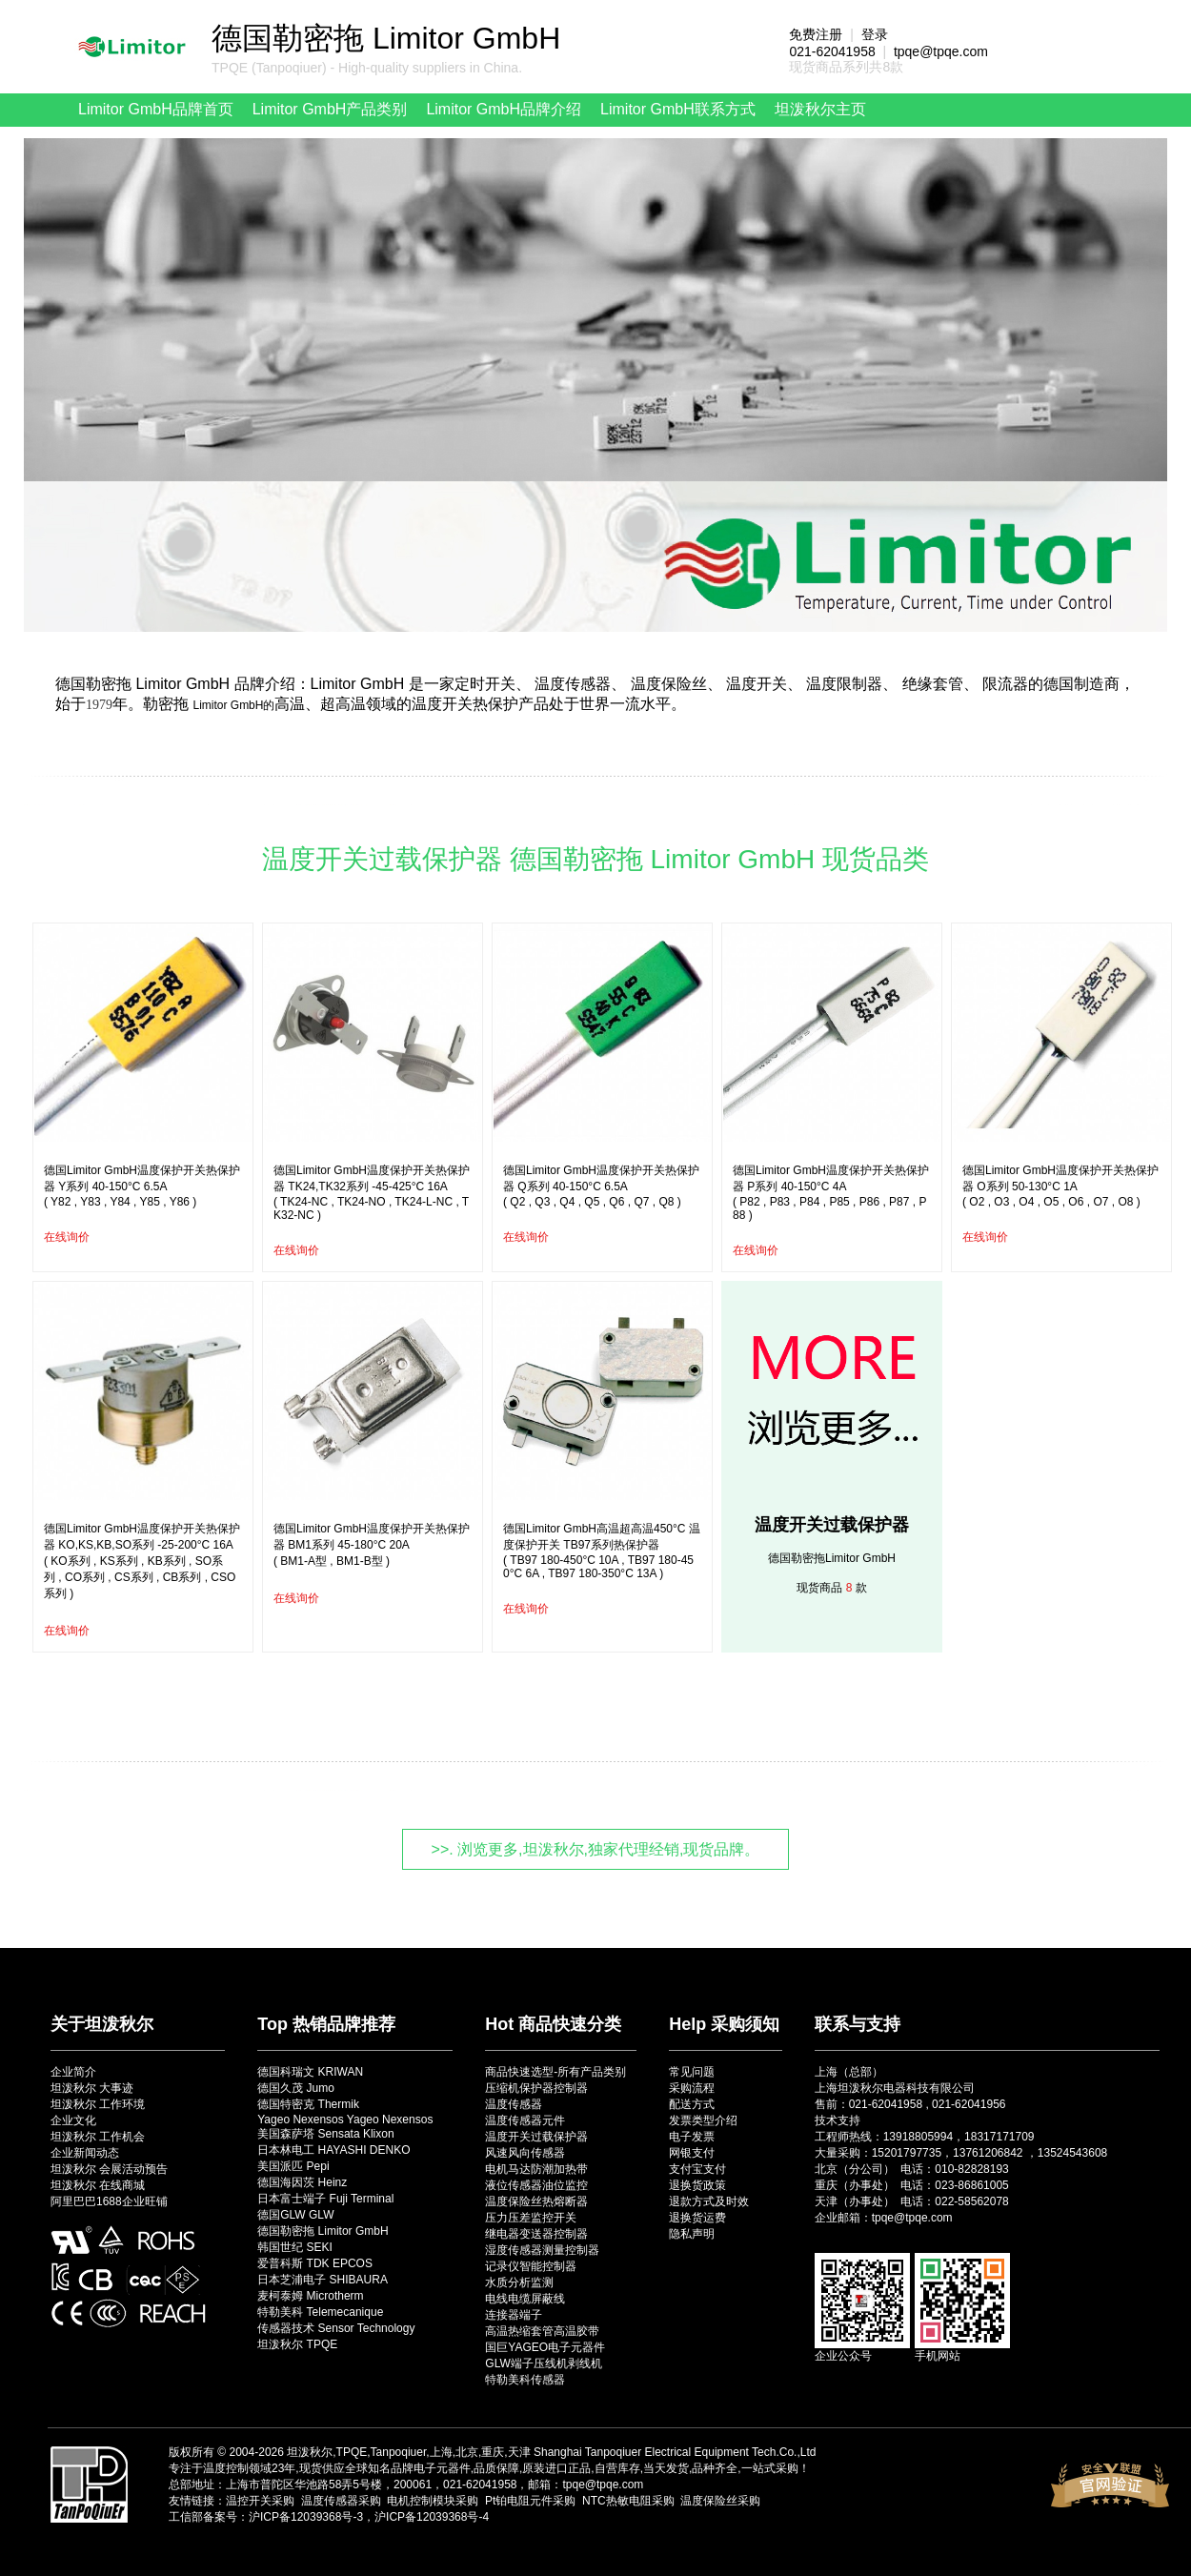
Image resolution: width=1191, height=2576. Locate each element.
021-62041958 (832, 51)
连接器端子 (513, 2315)
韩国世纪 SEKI (295, 2247)
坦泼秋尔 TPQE (297, 2344)
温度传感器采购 (341, 2500)
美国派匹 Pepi (293, 2166)
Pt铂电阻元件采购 (530, 2500)
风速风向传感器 (525, 2153)
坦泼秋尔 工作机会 (97, 2136)
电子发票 (692, 2136)
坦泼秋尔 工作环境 (97, 2104)
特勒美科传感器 (525, 2379)
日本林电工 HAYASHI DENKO (333, 2150)
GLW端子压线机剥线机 (543, 2363)
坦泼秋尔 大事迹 (91, 2088)
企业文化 (73, 2120)
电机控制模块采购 (432, 2500)
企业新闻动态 (84, 2153)
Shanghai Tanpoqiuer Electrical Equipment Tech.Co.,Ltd (675, 2452)
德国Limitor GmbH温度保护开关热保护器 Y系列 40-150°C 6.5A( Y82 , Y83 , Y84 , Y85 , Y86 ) (142, 1186)
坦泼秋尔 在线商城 (97, 2185)
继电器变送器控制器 (536, 2234)
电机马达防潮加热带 (536, 2169)
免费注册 (815, 34)
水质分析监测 (519, 2282)
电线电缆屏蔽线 (525, 2298)
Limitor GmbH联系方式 (678, 109)
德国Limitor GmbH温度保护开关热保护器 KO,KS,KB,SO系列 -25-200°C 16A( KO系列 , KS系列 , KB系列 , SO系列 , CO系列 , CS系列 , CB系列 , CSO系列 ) (142, 1561)
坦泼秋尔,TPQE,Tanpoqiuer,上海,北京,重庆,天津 (408, 2452)
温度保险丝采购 (720, 2500)
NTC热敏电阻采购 (628, 2500)
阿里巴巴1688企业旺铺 (109, 2201)
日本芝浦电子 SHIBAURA (322, 2279)
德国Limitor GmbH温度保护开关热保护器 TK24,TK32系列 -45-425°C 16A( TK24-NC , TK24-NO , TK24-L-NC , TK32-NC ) (371, 1193)
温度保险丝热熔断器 (536, 2201)
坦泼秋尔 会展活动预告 (109, 2169)
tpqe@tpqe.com (941, 51)
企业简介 (73, 2072)
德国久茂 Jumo (295, 2088)
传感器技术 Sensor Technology (335, 2328)
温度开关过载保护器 (832, 1524)
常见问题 (692, 2072)
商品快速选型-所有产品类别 (555, 2072)
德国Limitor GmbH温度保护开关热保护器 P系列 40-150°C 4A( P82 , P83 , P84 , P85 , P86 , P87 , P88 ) (831, 1193)
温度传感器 (513, 2104)
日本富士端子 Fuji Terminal (325, 2198)
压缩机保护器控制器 (536, 2088)
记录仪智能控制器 (530, 2266)
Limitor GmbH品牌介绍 (503, 109)
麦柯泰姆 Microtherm (310, 2295)
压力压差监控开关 (530, 2217)
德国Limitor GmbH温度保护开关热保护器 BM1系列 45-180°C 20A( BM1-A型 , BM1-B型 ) (371, 1545)
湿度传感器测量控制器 (542, 2250)
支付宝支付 (697, 2169)
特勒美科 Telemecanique (320, 2312)
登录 (874, 34)
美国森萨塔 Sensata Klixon (325, 2133)
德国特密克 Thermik (308, 2104)
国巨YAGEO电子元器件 (545, 2347)
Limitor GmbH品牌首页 (155, 109)
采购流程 (692, 2088)
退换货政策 (697, 2185)
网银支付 (692, 2153)
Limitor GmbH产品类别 (330, 109)
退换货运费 (697, 2217)
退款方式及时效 (709, 2201)
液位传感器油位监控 (536, 2185)
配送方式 (692, 2104)
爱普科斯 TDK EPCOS (315, 2263)
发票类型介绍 (703, 2120)
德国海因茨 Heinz (302, 2182)
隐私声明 (692, 2234)
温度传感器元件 (525, 2120)
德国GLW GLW (295, 2214)
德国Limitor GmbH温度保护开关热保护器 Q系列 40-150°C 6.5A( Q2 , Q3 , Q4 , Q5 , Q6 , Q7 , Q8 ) (601, 1186)
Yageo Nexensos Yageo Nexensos (345, 2119)
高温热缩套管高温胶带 (542, 2331)
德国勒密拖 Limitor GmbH (322, 2231)
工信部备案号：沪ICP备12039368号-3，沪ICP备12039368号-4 (329, 2517)
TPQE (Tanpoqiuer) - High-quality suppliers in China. (367, 67)
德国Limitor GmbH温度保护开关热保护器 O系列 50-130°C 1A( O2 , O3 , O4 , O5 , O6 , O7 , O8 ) (1060, 1186)
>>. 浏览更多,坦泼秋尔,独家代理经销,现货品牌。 (596, 1849)
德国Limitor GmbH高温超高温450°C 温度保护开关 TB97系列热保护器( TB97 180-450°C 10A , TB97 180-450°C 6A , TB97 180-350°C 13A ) (601, 1551)
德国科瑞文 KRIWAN (310, 2072)
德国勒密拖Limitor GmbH (832, 1558)
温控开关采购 (260, 2500)
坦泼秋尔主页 (820, 109)
